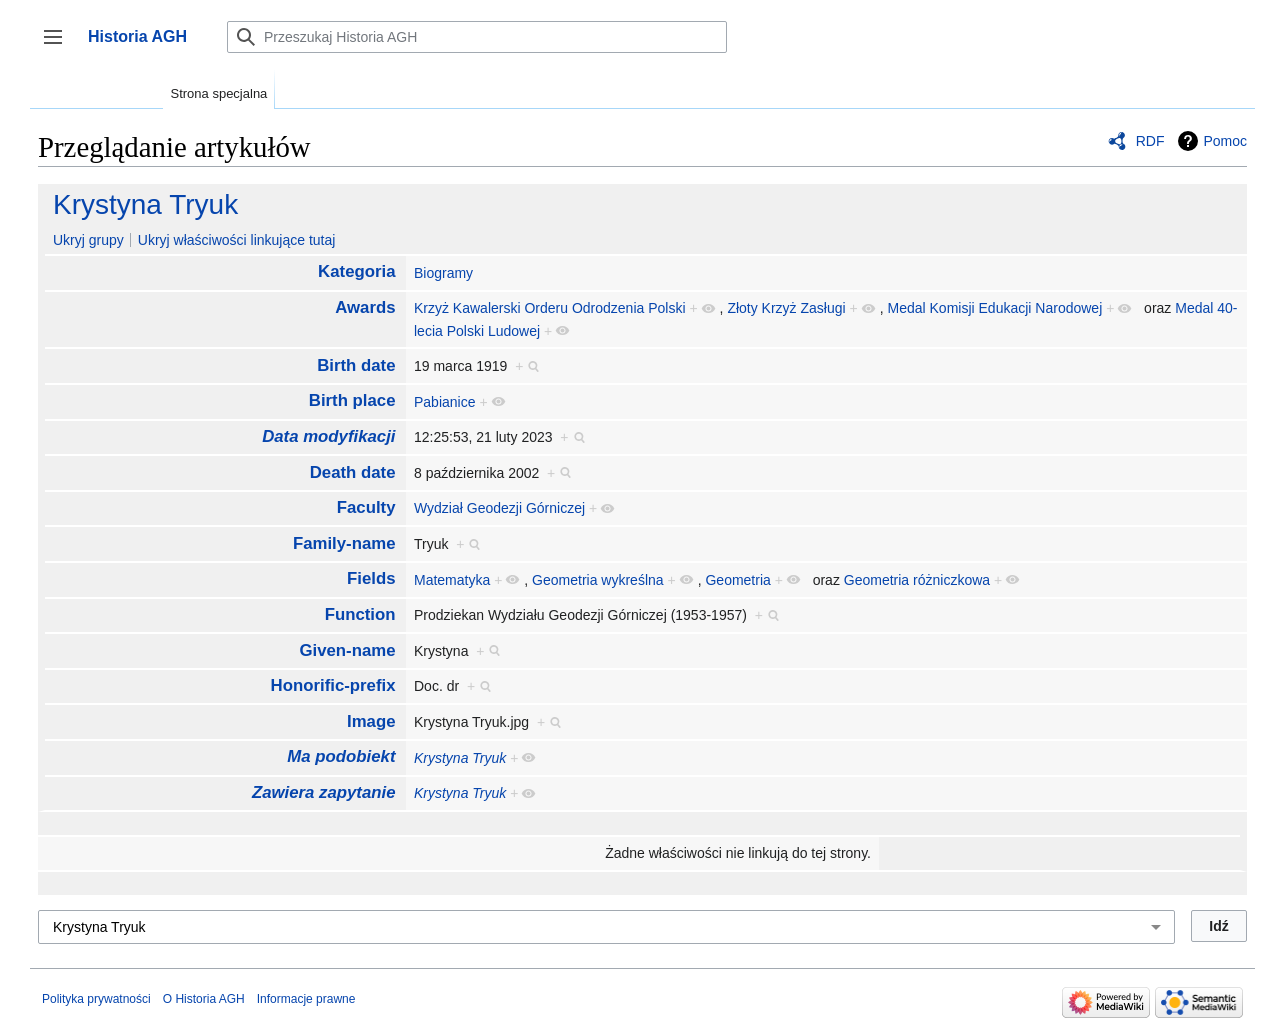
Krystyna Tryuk (145, 204)
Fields (371, 578)
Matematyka (452, 580)
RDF (1150, 141)
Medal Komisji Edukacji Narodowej (995, 308)
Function (360, 614)
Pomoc (1225, 141)
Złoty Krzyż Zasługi (786, 308)
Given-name (347, 650)
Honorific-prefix (333, 685)
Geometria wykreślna (598, 580)
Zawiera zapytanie (324, 792)
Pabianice (445, 402)
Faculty (366, 507)
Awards (365, 307)
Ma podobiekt (341, 756)
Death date (353, 472)
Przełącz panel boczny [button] (59, 46)
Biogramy (443, 273)
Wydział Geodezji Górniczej (499, 508)
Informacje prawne (306, 999)
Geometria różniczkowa (917, 580)
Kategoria (356, 271)
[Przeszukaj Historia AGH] (477, 37)
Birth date (356, 365)
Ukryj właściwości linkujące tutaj (237, 240)
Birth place (352, 400)
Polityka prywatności (96, 999)
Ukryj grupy (88, 240)
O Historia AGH (204, 999)
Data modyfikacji (328, 436)
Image (371, 721)
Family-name (344, 543)
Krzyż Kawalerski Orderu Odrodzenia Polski (550, 308)
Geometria (737, 580)
